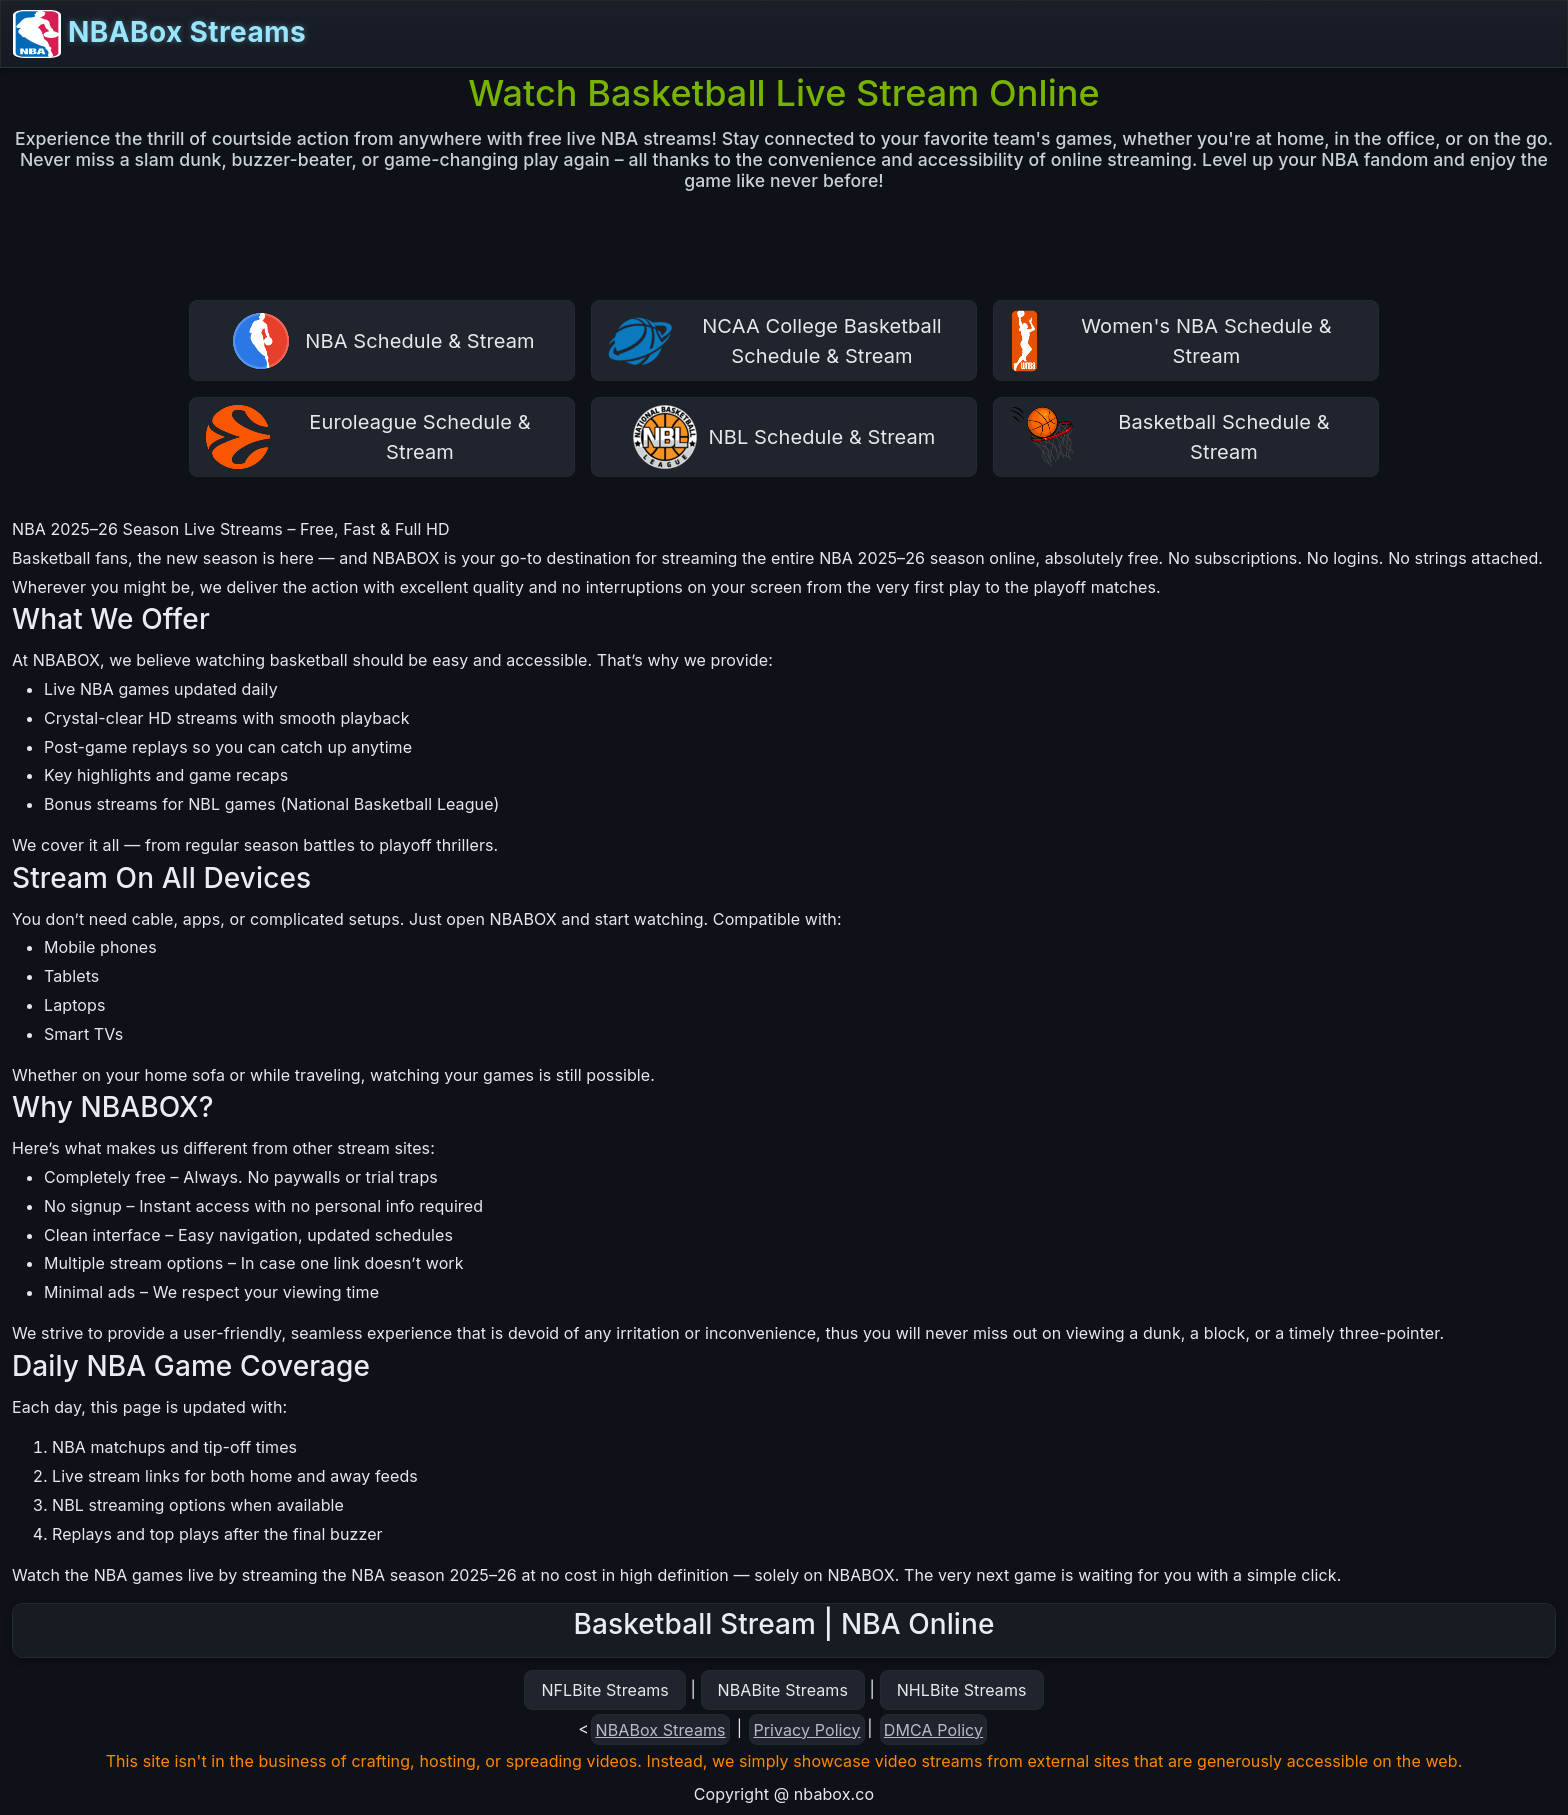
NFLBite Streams (604, 1690)
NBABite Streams (783, 1690)
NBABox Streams (159, 34)
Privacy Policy (806, 1730)
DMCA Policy (933, 1730)
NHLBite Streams (962, 1690)
